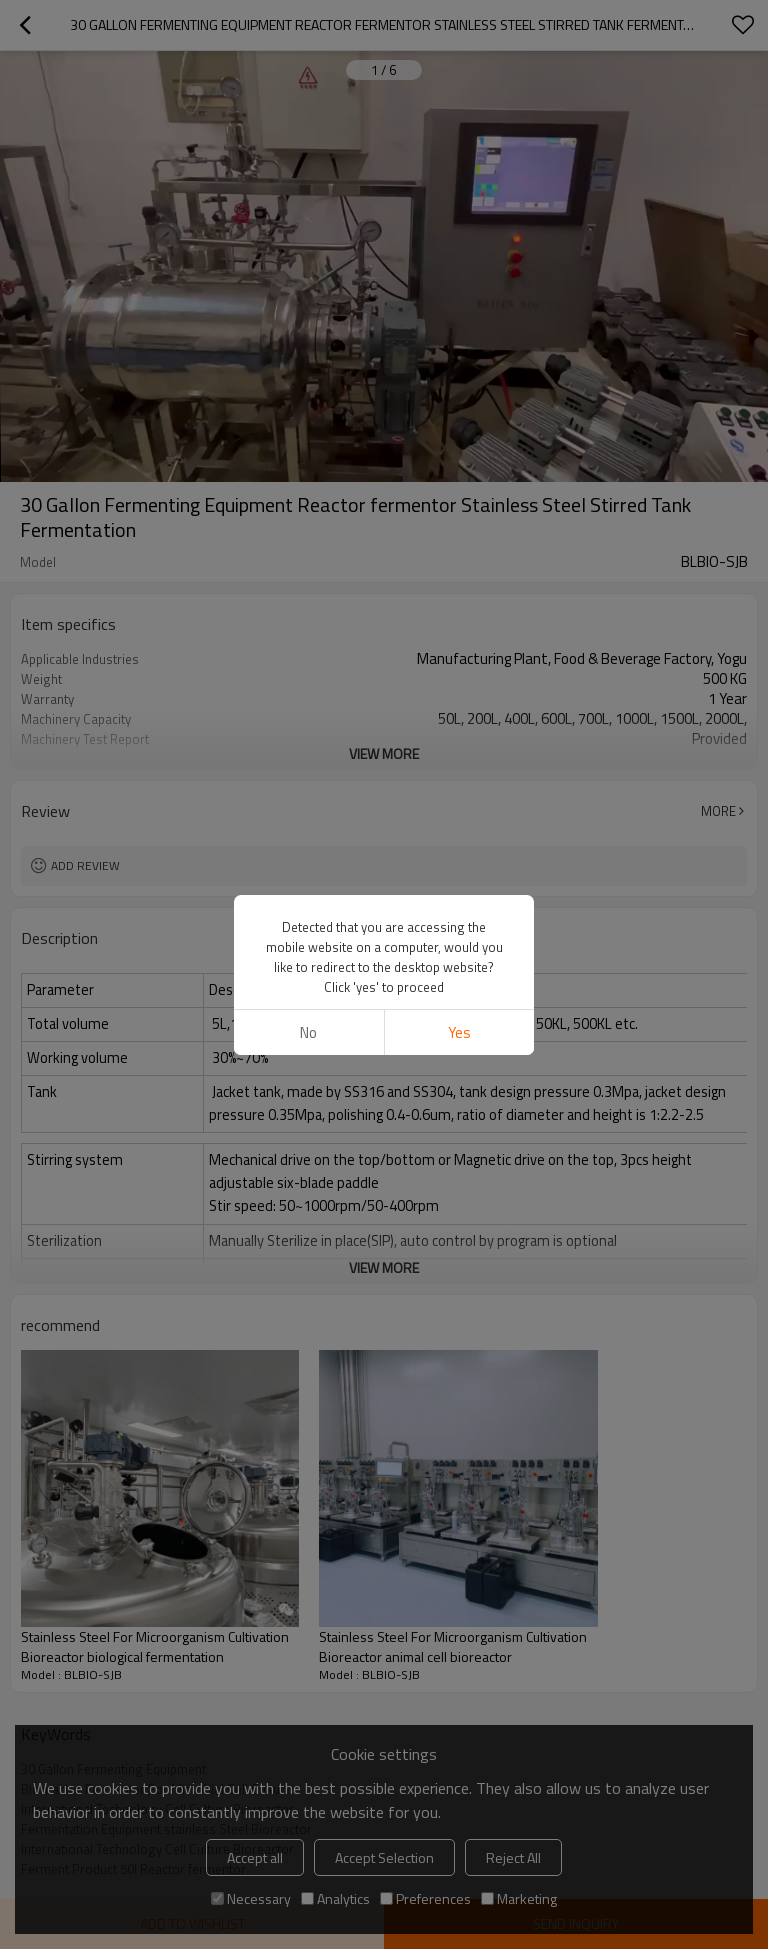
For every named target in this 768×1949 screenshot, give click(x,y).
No (308, 1032)
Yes (459, 1032)
